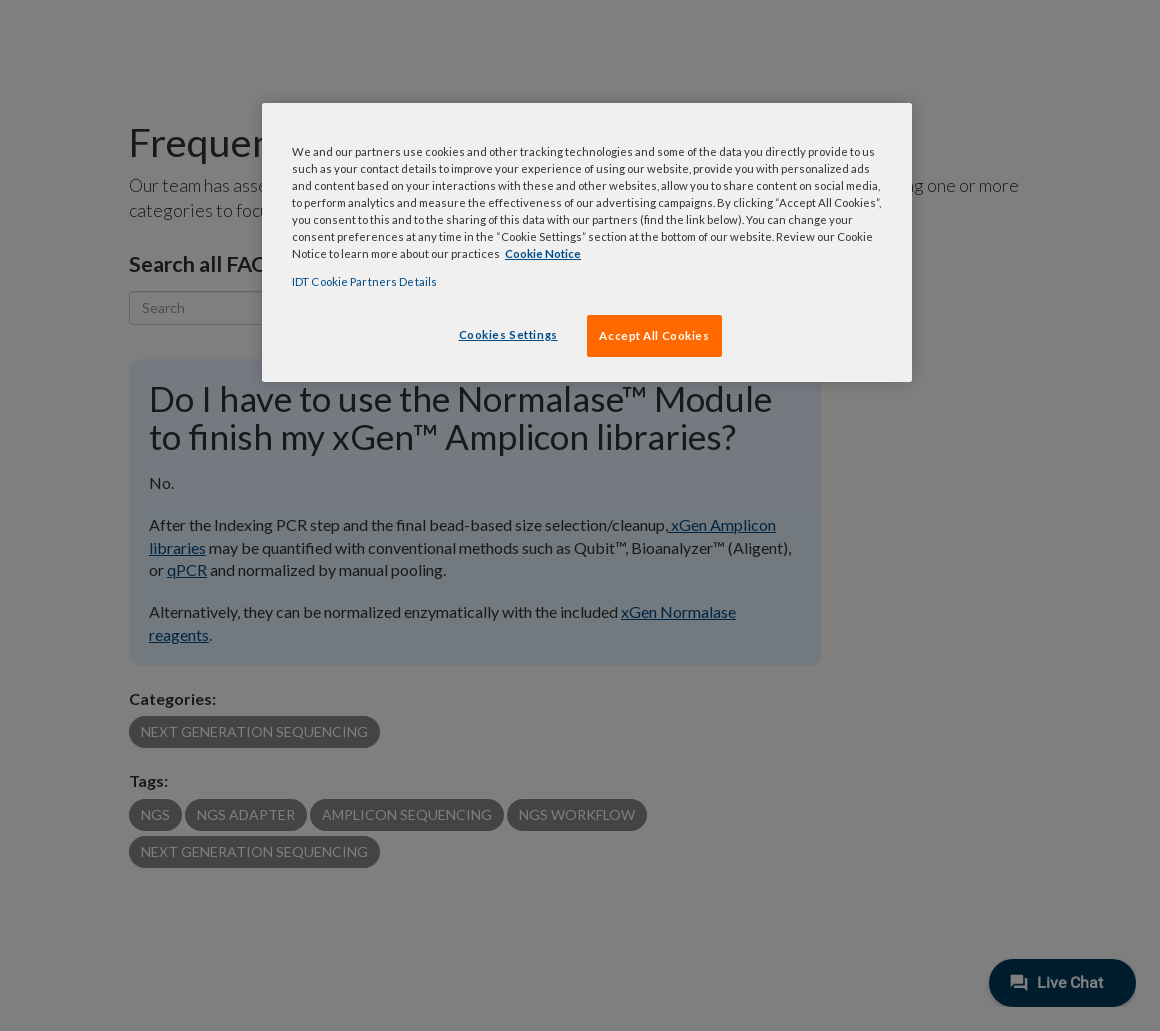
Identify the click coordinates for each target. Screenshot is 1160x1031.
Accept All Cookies (654, 335)
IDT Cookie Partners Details (364, 281)
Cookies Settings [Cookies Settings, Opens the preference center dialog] (508, 334)
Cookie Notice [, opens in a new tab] (543, 253)
